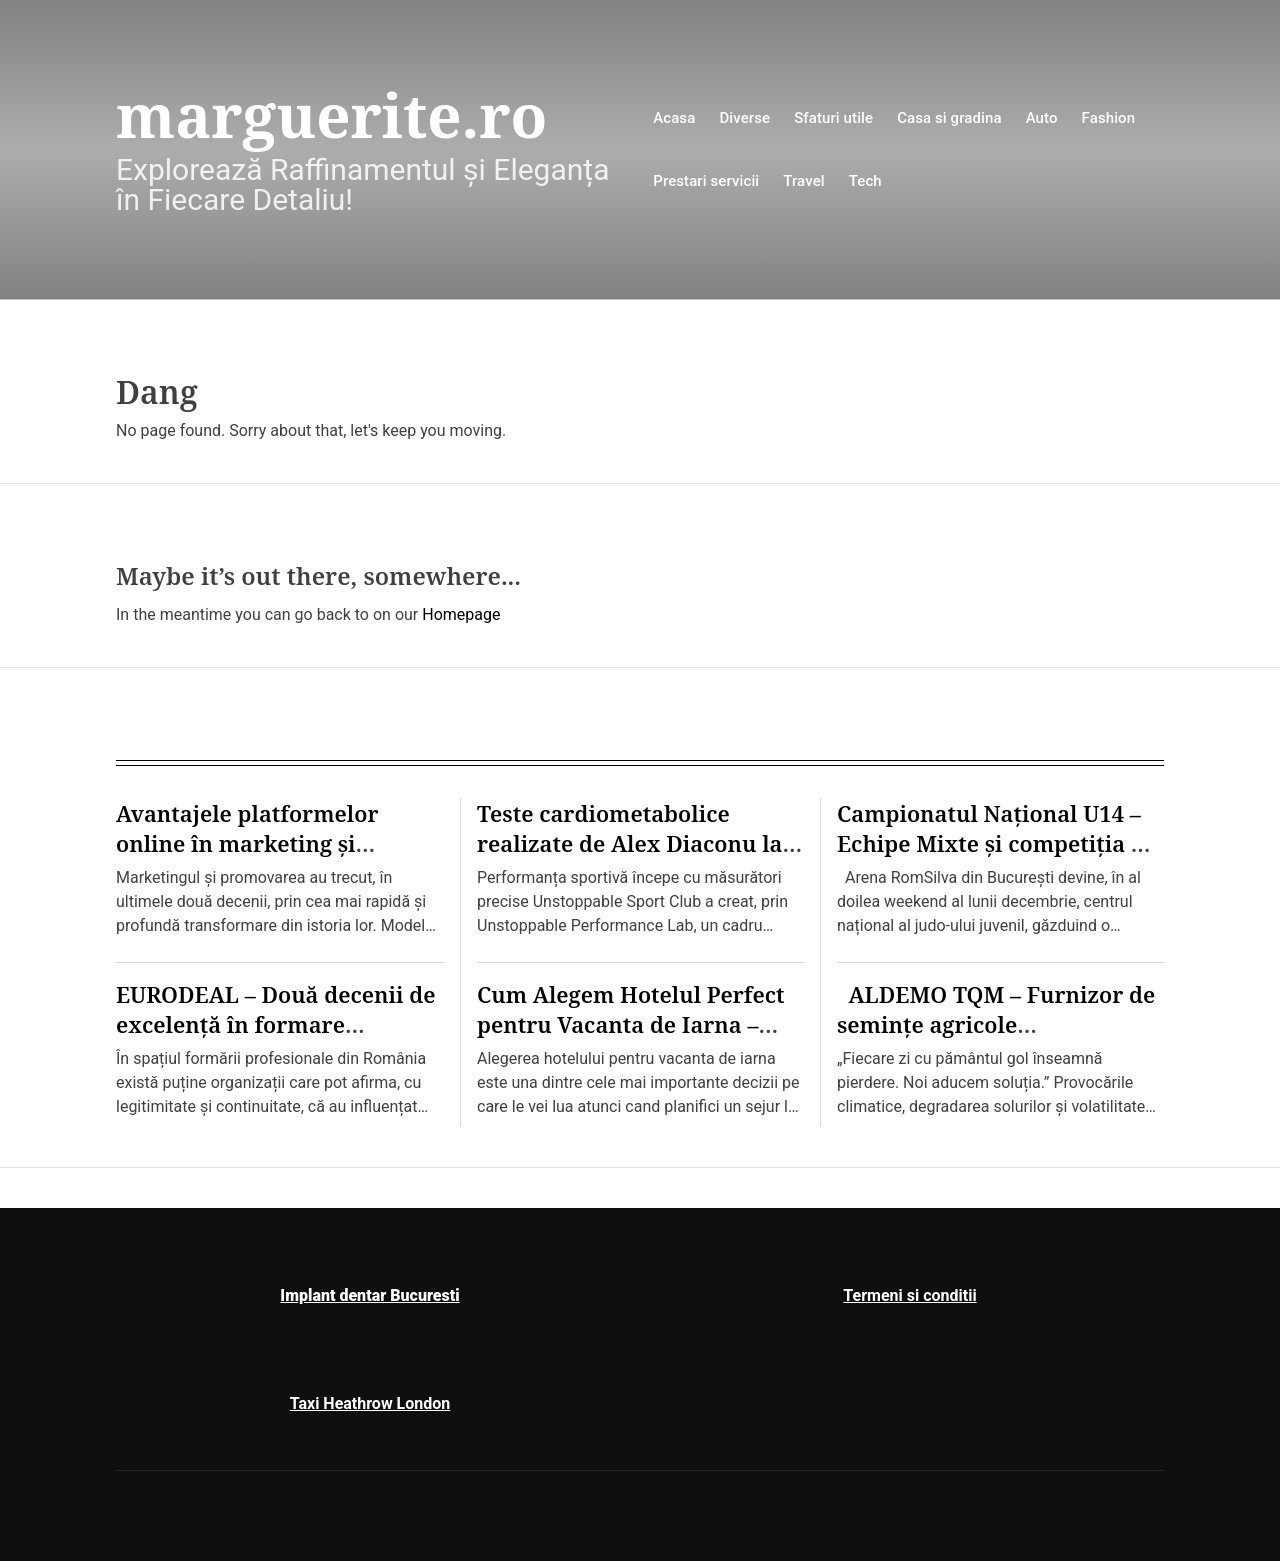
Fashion (1109, 118)
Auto (1042, 118)
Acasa (674, 118)
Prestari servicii (706, 181)
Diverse (744, 118)
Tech (865, 181)
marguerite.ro (331, 115)
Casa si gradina (949, 118)
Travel (803, 181)
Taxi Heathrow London (370, 1403)
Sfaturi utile (833, 118)
